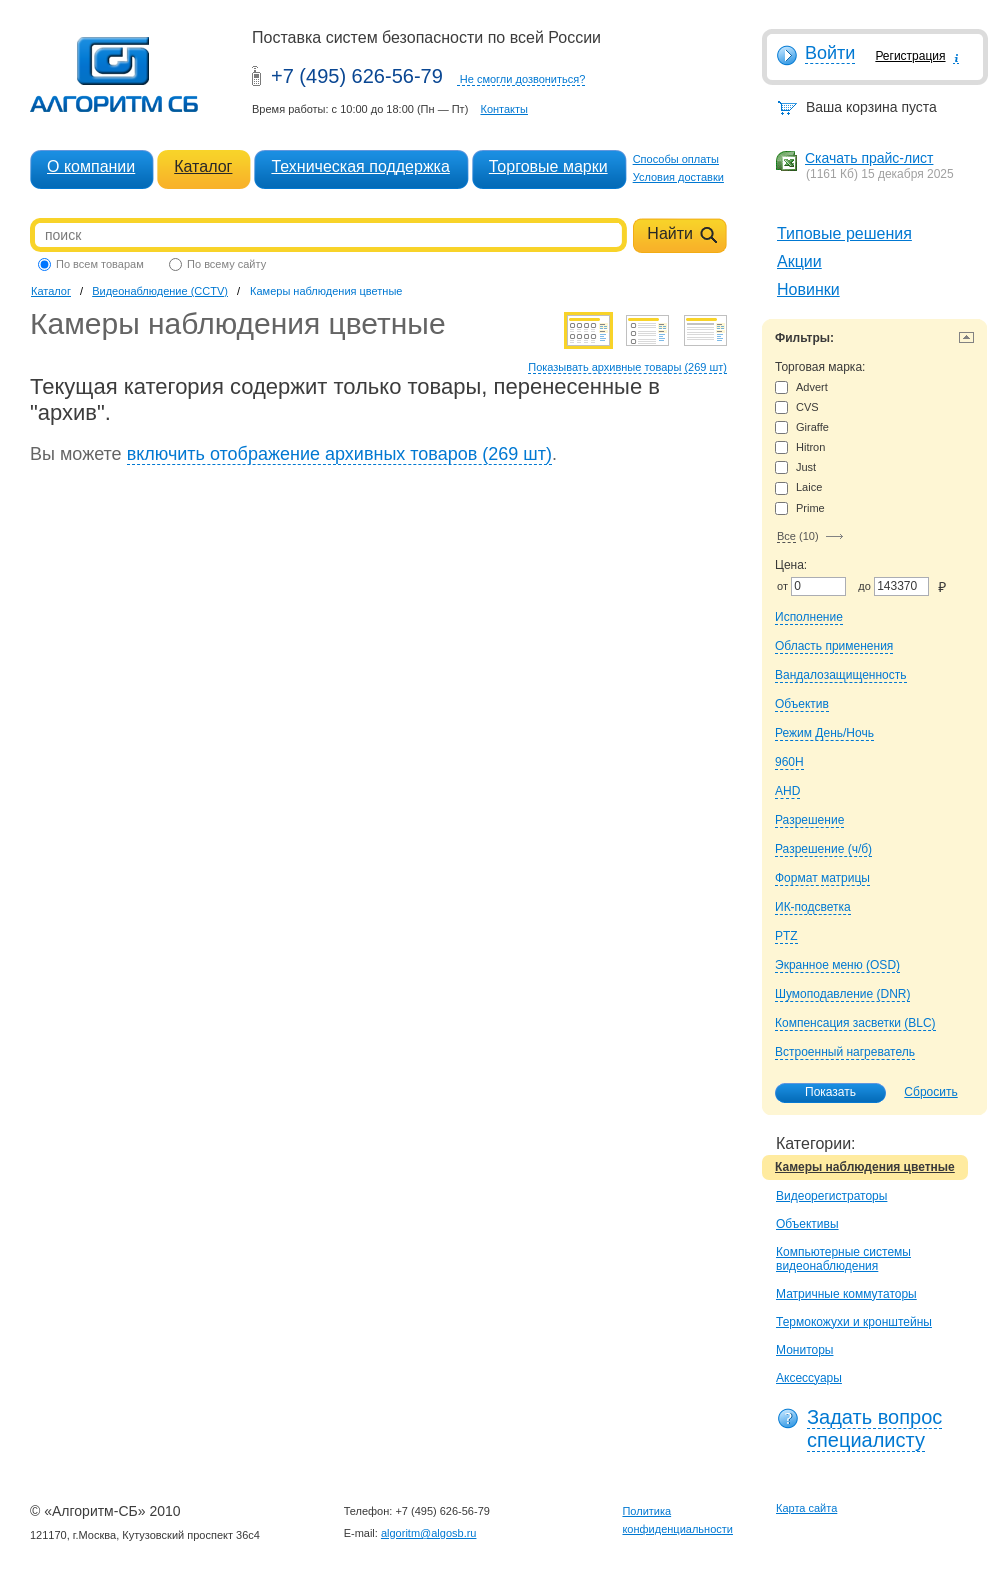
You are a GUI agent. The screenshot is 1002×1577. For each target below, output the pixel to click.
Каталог (203, 166)
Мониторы (804, 1350)
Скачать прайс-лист (869, 158)
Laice (798, 487)
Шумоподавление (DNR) (842, 994)
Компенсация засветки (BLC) (855, 1023)
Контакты (504, 109)
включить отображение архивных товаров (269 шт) (339, 454)
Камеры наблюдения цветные (865, 1167)
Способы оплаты (676, 159)
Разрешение (809, 820)
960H (789, 762)
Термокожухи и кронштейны (854, 1322)
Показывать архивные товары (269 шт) (627, 367)
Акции (799, 261)
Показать (820, 1093)
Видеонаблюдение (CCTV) (160, 291)
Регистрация (910, 56)
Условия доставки (678, 177)
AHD (787, 791)
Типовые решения (844, 233)
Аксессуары (809, 1378)
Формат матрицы (822, 878)
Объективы (807, 1224)
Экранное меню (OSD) (837, 965)
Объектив (802, 704)
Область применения (834, 646)
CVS (797, 407)
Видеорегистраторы (831, 1196)
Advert (801, 387)
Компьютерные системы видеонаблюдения (843, 1259)
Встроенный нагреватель (845, 1052)
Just (795, 467)
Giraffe (802, 427)
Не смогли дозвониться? (523, 79)
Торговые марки (548, 166)
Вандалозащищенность (841, 675)
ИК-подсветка (813, 907)
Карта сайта (806, 1508)
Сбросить (930, 1092)
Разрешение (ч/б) (823, 849)
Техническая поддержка (360, 166)
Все (786, 536)
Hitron (800, 447)
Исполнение (809, 617)
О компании (91, 166)
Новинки (808, 289)
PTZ (786, 936)
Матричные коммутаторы (846, 1294)
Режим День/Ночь (824, 733)
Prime (800, 508)
